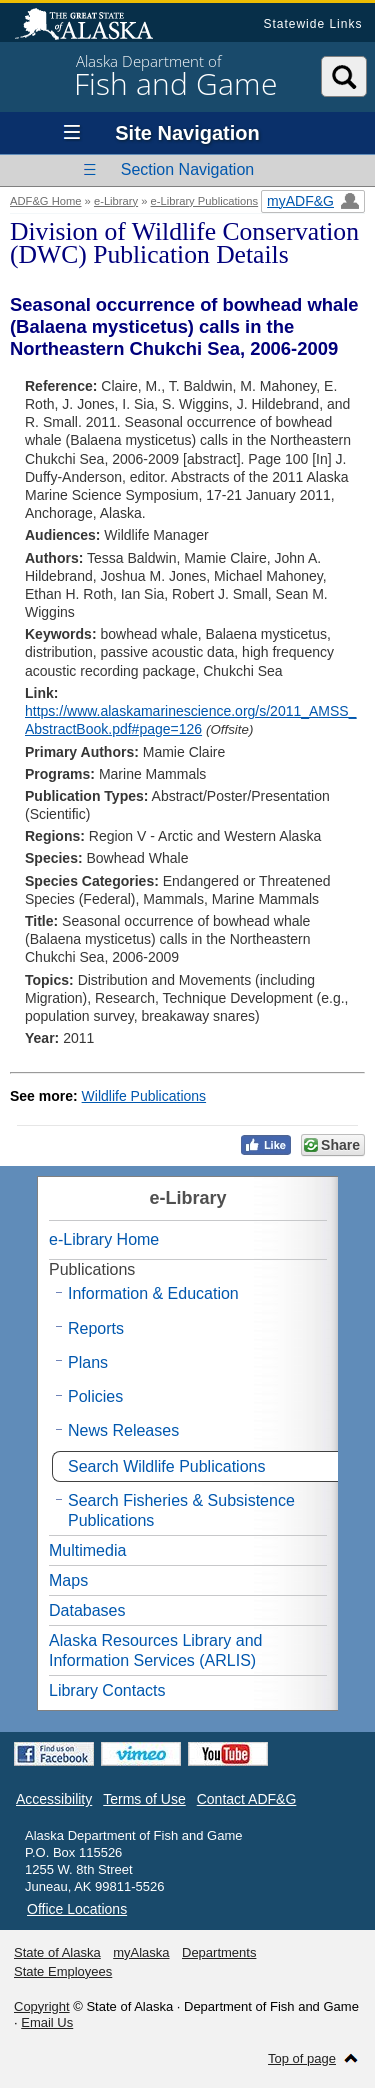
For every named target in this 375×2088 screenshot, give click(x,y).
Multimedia (87, 1550)
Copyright (42, 2006)
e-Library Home (104, 1239)
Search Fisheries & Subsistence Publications (181, 1510)
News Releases (123, 1430)
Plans (88, 1362)
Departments (219, 1952)
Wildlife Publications (144, 1096)
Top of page (302, 2058)
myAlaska (141, 1952)
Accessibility (54, 1799)
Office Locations (77, 1909)
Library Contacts (107, 1690)
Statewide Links (312, 24)
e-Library (116, 201)
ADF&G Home (46, 201)
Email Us (47, 2022)
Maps (68, 1580)
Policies (95, 1396)
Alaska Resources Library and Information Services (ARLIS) (155, 1650)
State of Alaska (94, 26)
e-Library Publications (205, 201)
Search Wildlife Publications (166, 1466)
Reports (96, 1328)
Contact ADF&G (247, 1799)
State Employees (63, 1971)
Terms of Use (144, 1799)
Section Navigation (187, 169)
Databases (87, 1610)
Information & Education (153, 1293)
